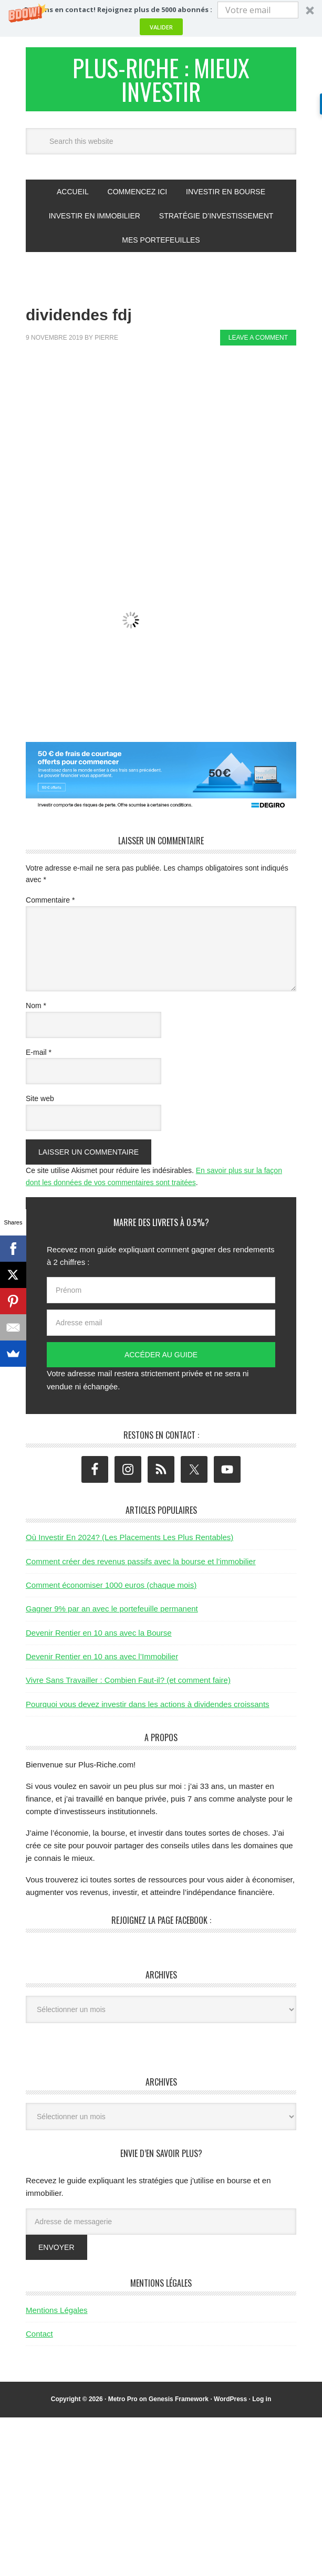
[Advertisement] (173, 436)
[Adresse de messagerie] (161, 2224)
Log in (261, 2402)
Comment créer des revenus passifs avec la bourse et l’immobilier (141, 1563)
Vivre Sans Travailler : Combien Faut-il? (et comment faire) (128, 1683)
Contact (39, 2336)
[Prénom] (161, 1293)
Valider (161, 27)
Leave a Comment (258, 340)
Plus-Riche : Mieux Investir (161, 80)
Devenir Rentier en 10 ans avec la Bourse (99, 1635)
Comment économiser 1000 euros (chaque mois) (111, 1588)
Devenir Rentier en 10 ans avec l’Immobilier (102, 1659)
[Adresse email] (161, 1326)
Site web (40, 1101)
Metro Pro (123, 2402)
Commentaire (50, 903)
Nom (36, 1008)
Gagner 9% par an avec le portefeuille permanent (112, 1611)
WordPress (230, 2402)
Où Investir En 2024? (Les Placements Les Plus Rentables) (129, 1540)
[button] (161, 18)
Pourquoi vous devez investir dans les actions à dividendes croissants (147, 1706)
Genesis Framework (179, 2402)
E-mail (38, 1055)
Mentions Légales (57, 2312)
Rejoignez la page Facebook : (161, 1923)
